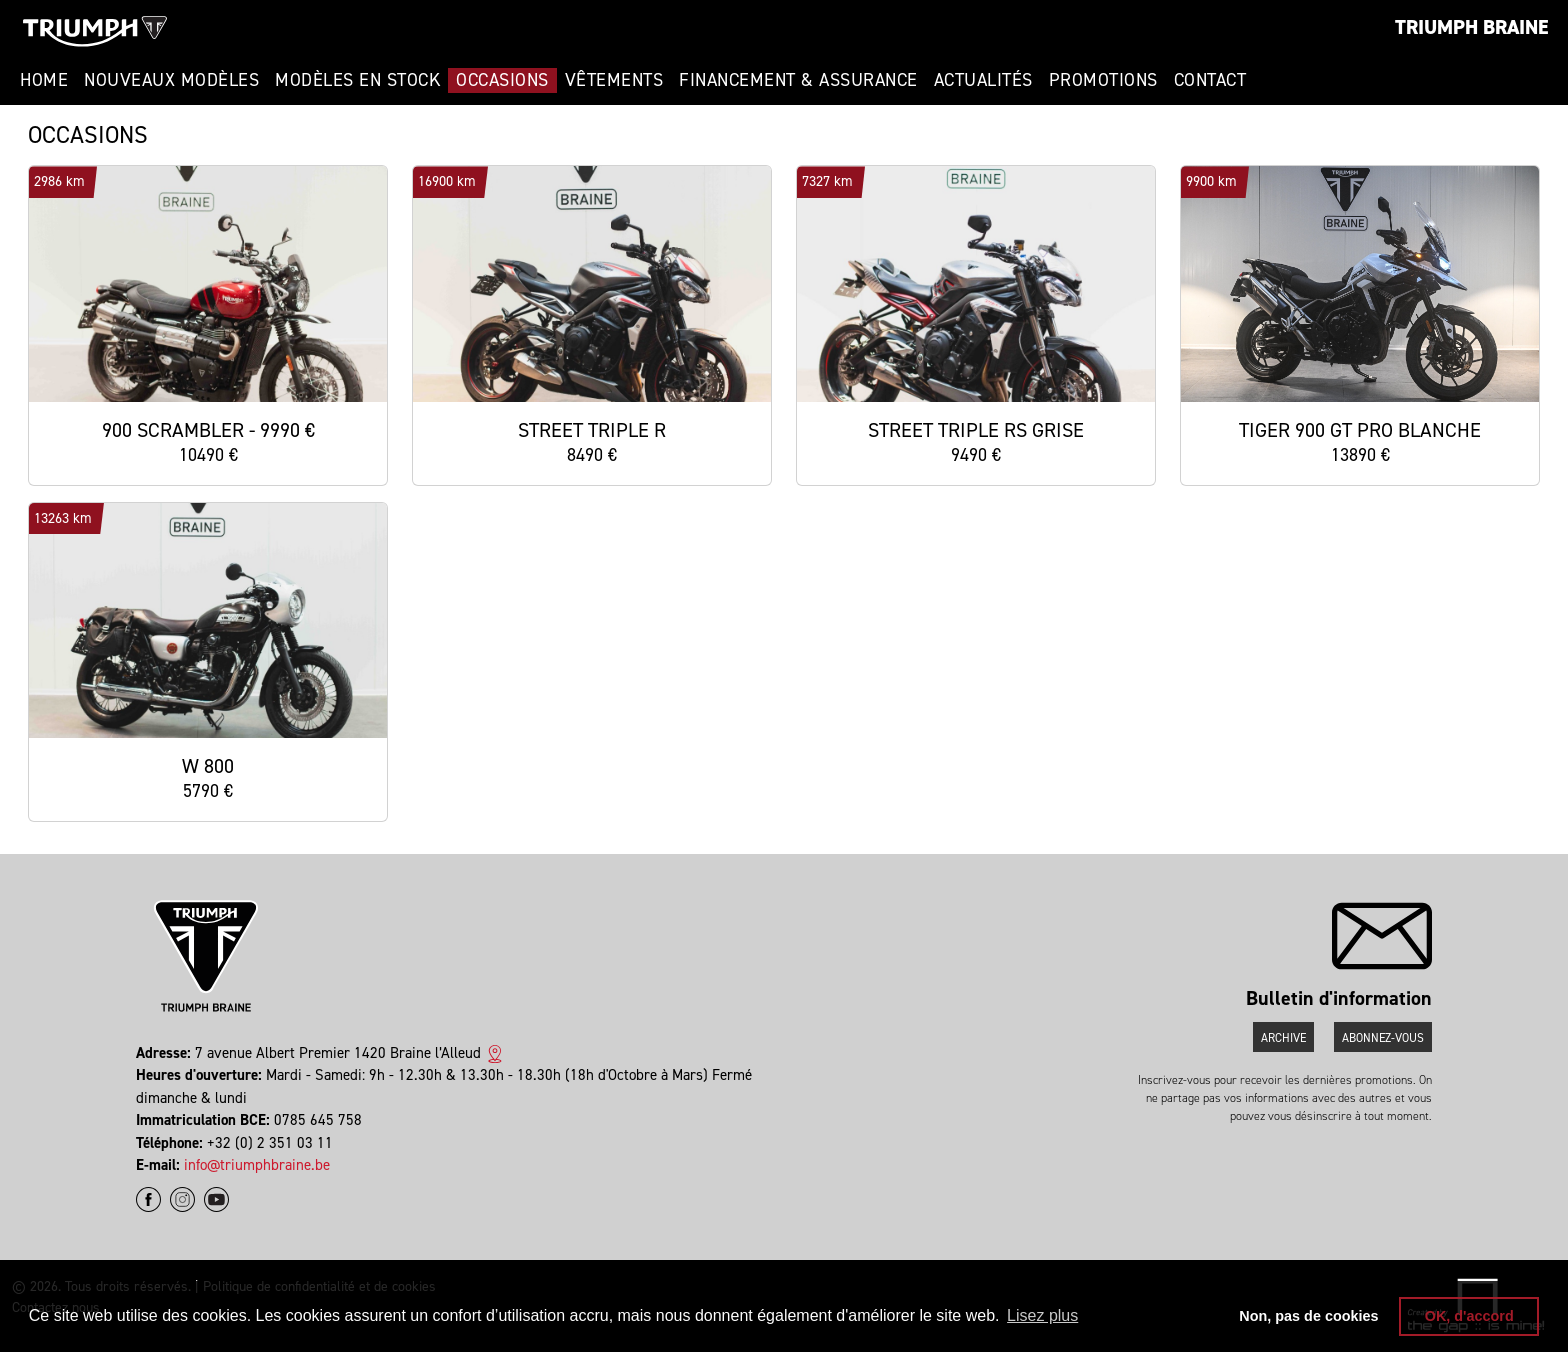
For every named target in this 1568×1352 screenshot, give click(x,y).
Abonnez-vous (1383, 1038)
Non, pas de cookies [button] (1308, 1316)
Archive (1283, 1038)
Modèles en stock (357, 80)
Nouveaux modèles (171, 80)
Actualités (983, 80)
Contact (1210, 80)
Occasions (502, 80)
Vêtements (614, 80)
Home (44, 80)
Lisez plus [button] (1042, 1315)
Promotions (1103, 80)
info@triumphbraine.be (257, 1165)
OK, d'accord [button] (1469, 1316)
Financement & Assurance (798, 80)
